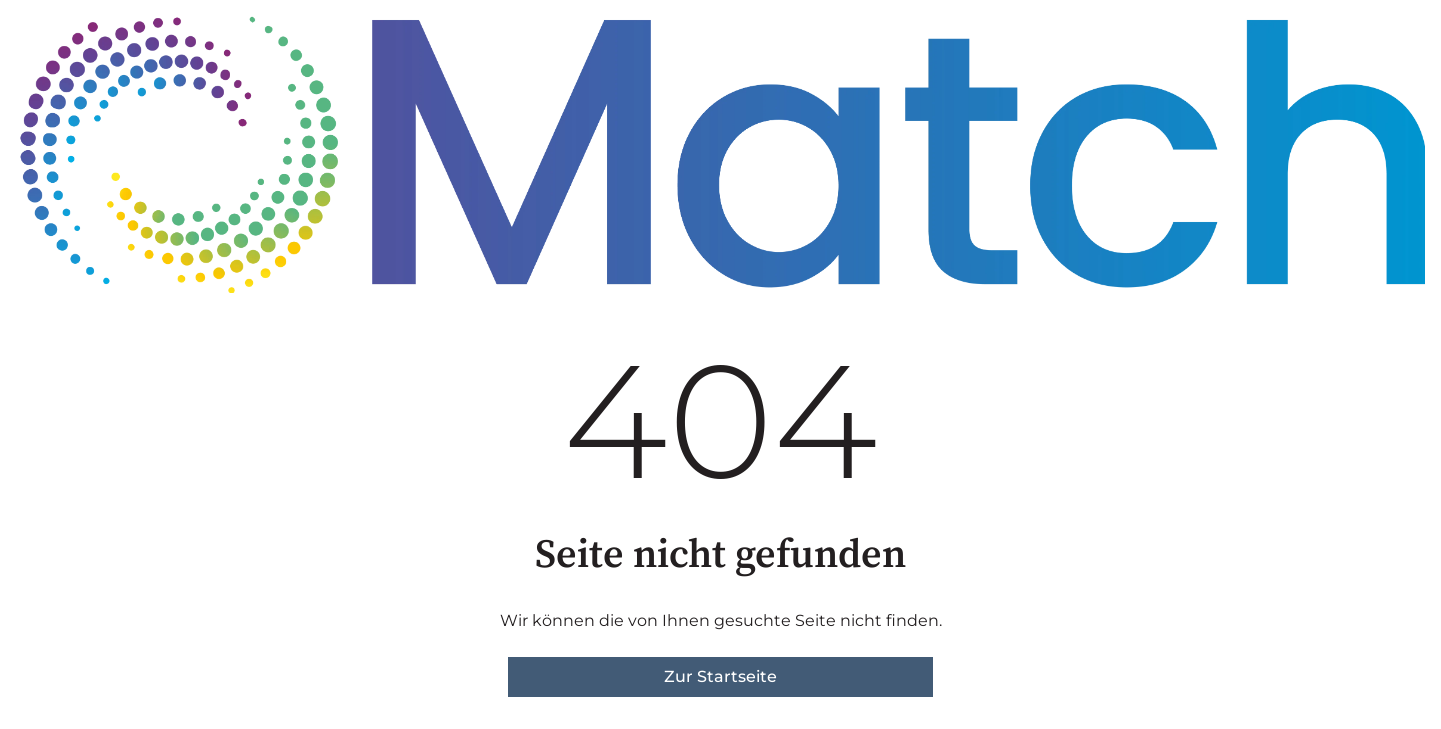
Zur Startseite (720, 676)
